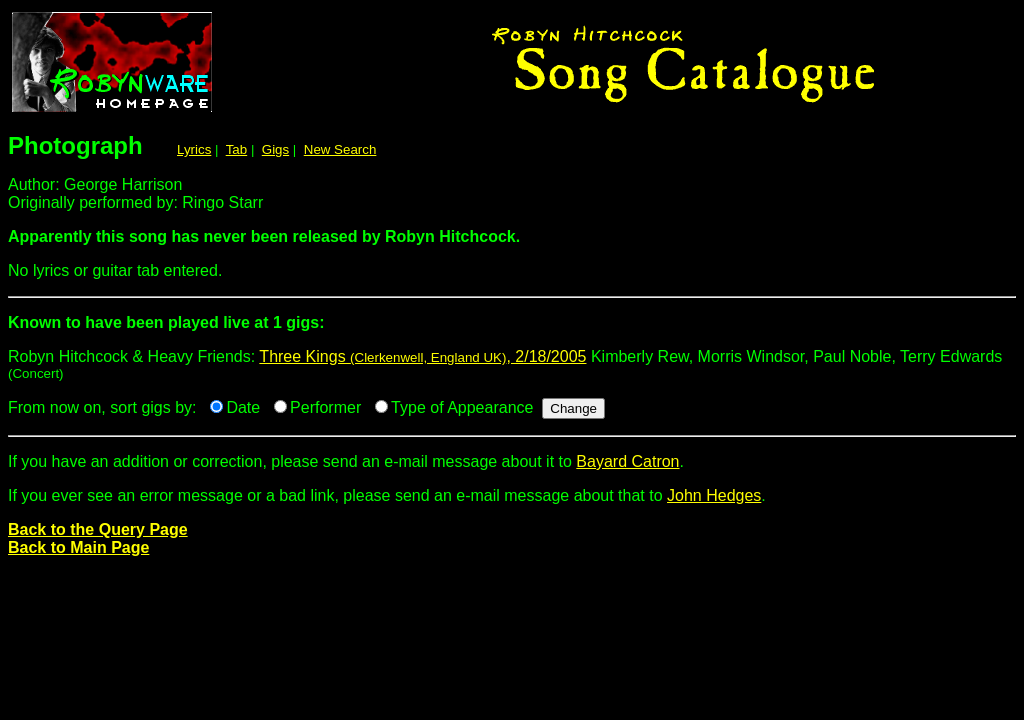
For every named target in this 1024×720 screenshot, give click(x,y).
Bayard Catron (627, 461)
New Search (340, 149)
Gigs (275, 149)
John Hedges (714, 495)
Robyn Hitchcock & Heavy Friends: (512, 330)
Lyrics (194, 149)
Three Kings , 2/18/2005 (422, 356)
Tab (237, 149)
